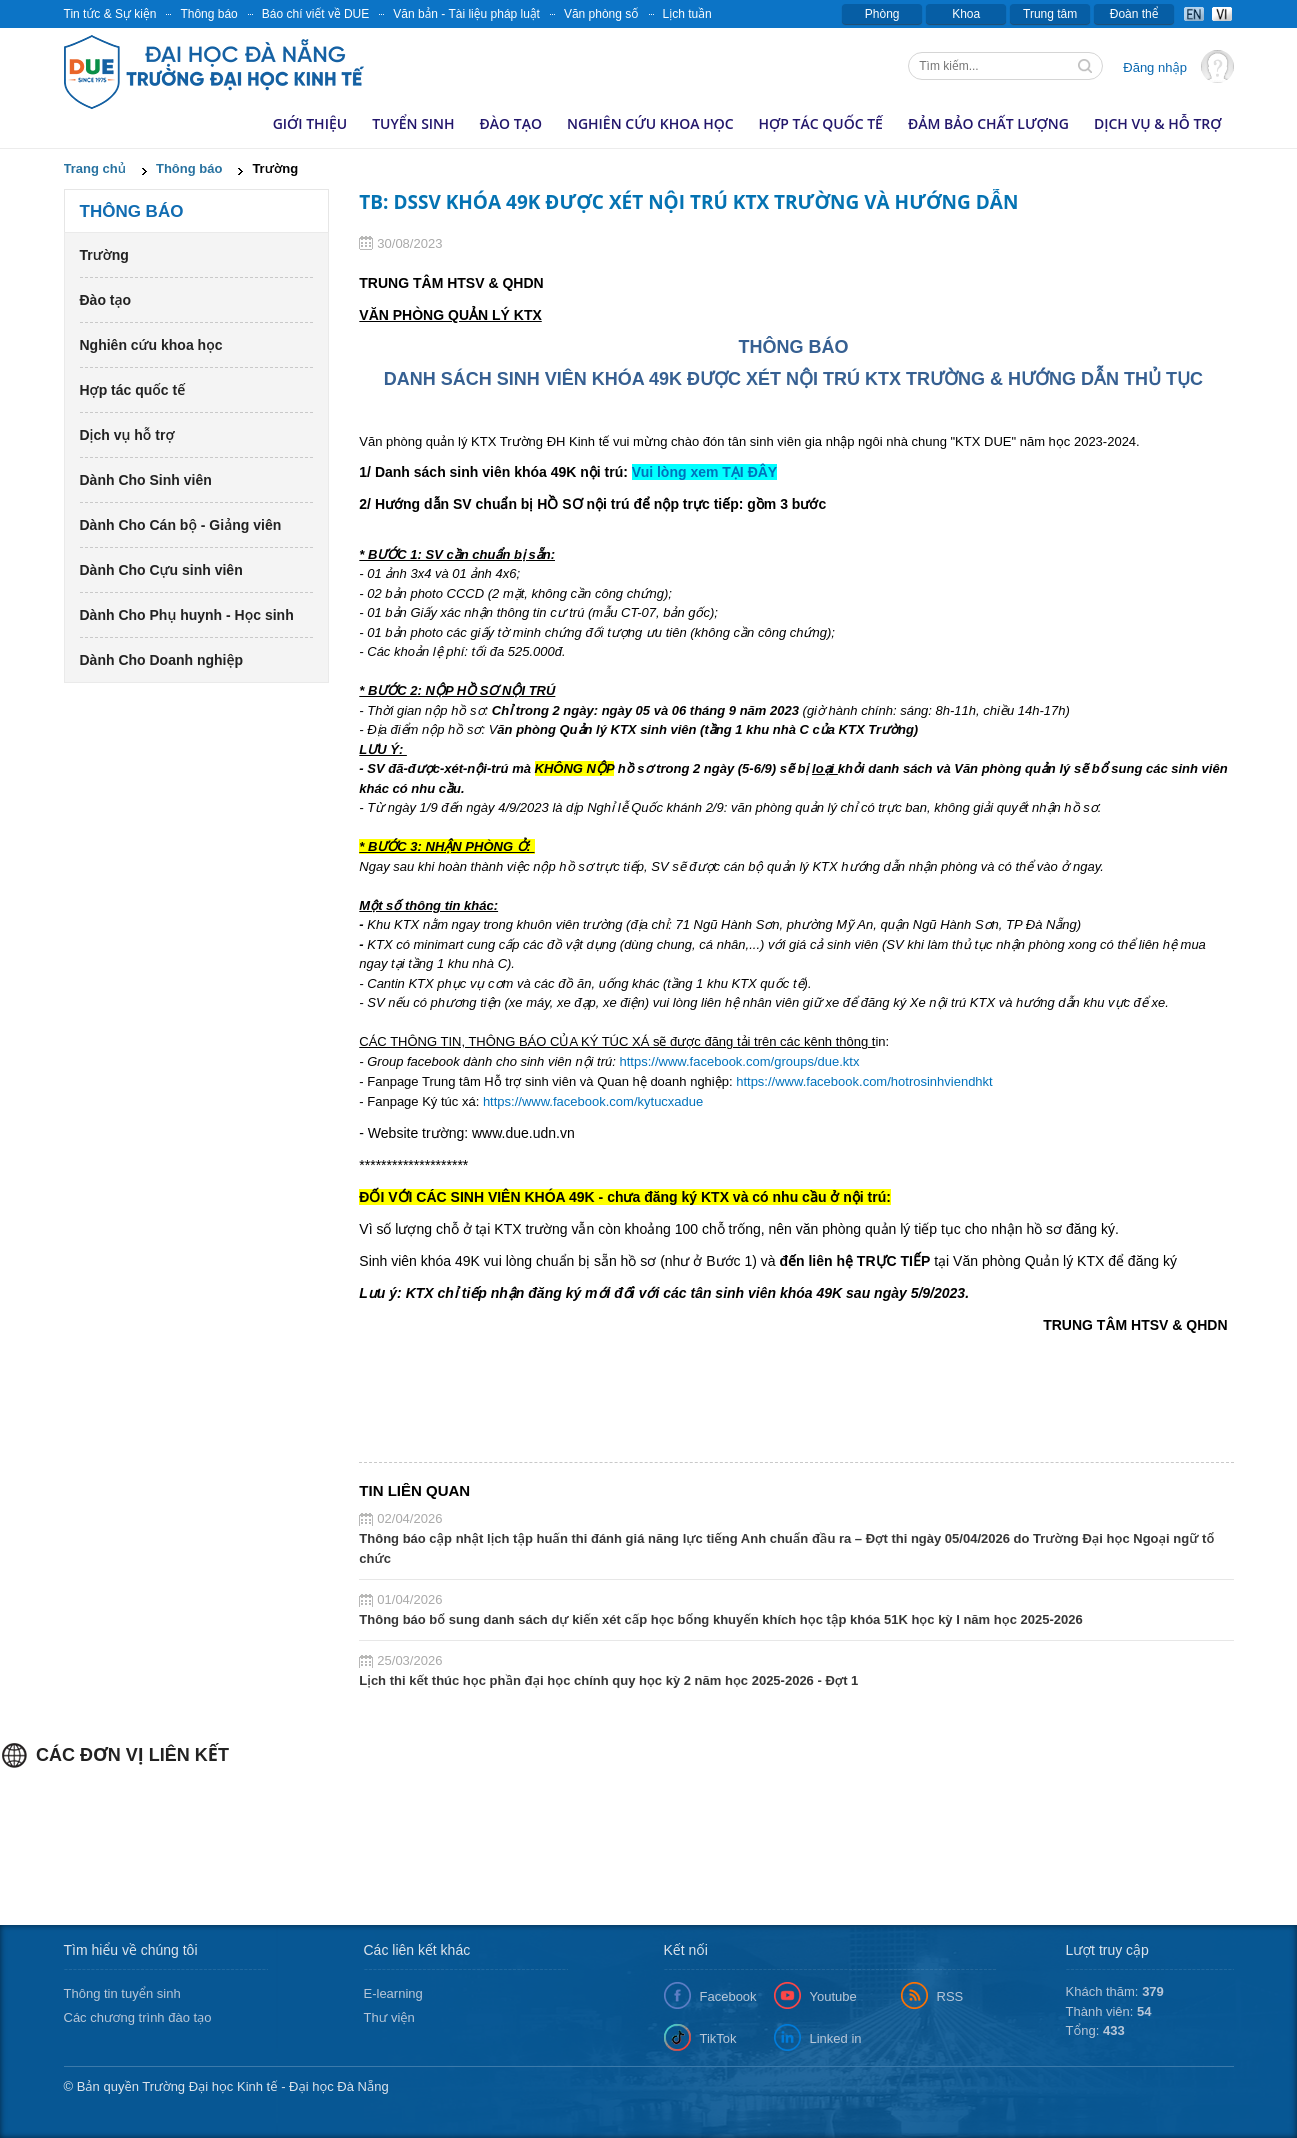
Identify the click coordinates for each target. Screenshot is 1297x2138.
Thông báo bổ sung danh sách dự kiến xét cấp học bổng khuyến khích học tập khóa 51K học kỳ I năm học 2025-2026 (720, 1619)
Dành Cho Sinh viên (146, 480)
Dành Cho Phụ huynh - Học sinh (187, 615)
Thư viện (389, 2017)
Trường (104, 255)
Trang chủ (95, 168)
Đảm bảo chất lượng (988, 123)
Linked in (836, 2038)
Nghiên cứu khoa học (650, 123)
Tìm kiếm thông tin (1087, 68)
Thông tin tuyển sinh (122, 1993)
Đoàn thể (1134, 14)
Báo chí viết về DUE (316, 14)
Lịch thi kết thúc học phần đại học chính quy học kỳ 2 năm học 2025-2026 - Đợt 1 (608, 1680)
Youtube (833, 1996)
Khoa (966, 14)
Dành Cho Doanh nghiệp (162, 660)
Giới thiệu (310, 123)
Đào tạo (511, 123)
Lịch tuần (687, 14)
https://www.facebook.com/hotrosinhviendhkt (864, 1081)
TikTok (718, 2038)
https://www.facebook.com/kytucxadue (593, 1101)
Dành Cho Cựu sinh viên (161, 570)
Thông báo (208, 14)
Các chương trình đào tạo (138, 2017)
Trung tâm (1050, 14)
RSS (950, 1996)
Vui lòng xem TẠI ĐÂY (704, 472)
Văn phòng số (601, 14)
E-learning (393, 1993)
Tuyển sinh (413, 123)
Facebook (728, 1996)
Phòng (882, 14)
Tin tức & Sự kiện (110, 14)
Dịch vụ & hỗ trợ (1158, 123)
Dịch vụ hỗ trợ (127, 435)
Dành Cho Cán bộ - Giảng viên (181, 525)
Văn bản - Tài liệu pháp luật (466, 14)
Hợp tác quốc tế (821, 123)
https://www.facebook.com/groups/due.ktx (740, 1061)
